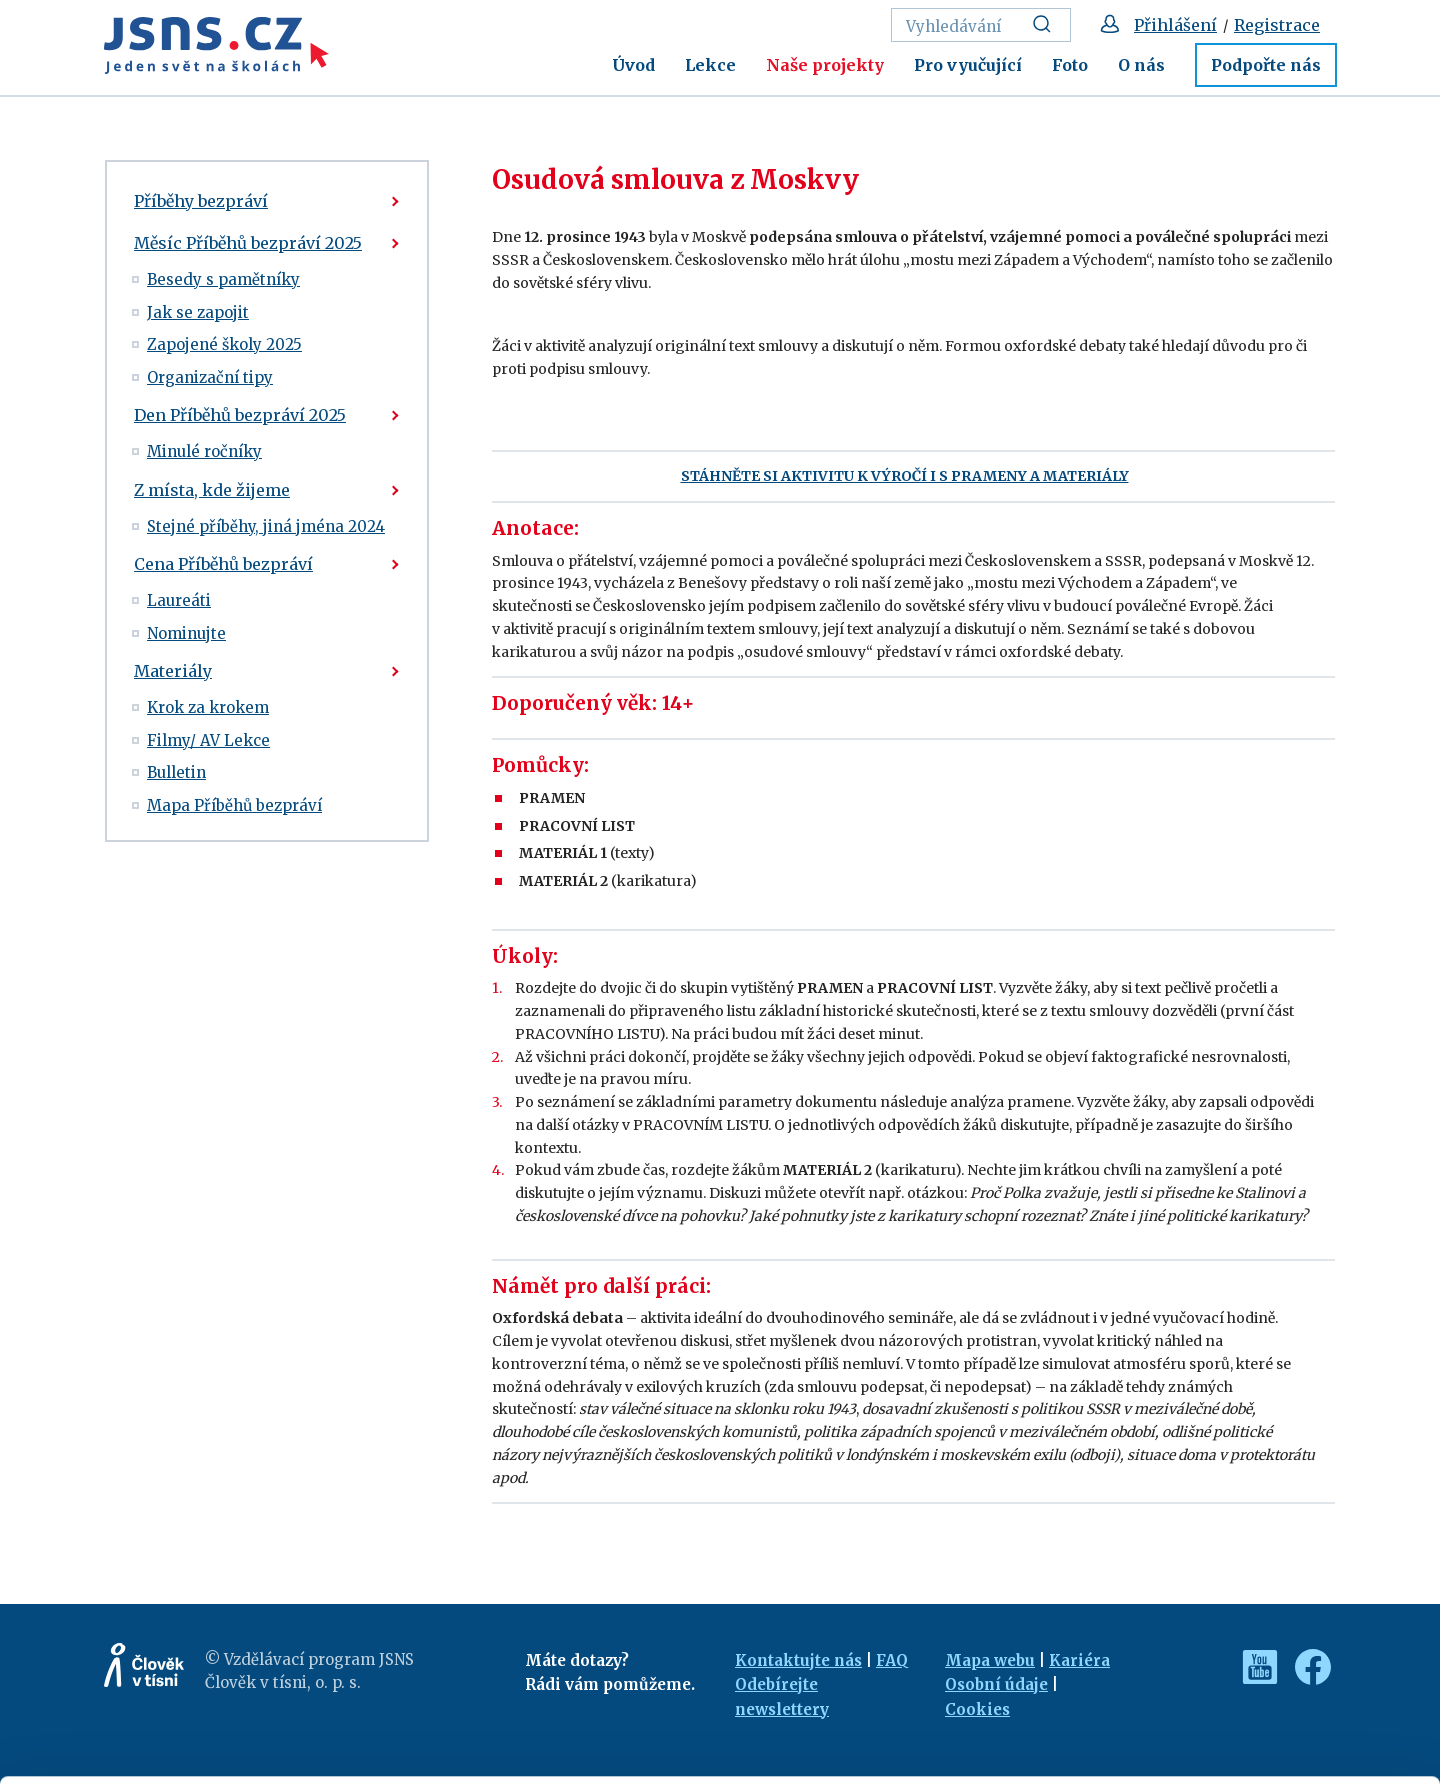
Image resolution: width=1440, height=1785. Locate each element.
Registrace (1277, 25)
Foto (1070, 65)
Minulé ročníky (204, 451)
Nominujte (186, 633)
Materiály (173, 671)
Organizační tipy (210, 377)
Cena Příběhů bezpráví (223, 564)
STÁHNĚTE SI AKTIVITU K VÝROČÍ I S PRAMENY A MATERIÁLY (905, 476)
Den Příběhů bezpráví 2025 (240, 415)
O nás (1141, 65)
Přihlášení (1175, 25)
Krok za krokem (208, 707)
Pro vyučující (968, 65)
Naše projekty (825, 65)
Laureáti (179, 600)
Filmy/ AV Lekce (208, 740)
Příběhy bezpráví (201, 201)
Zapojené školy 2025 (224, 344)
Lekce (710, 65)
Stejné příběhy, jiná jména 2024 (266, 526)
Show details (308, 1759)
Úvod (633, 65)
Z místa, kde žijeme (212, 490)
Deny (1273, 1726)
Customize (1274, 1682)
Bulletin (176, 772)
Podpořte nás (1266, 65)
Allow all (1273, 1639)
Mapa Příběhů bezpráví (234, 805)
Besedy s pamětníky (223, 279)
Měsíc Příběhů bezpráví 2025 (248, 243)
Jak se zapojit (198, 312)
